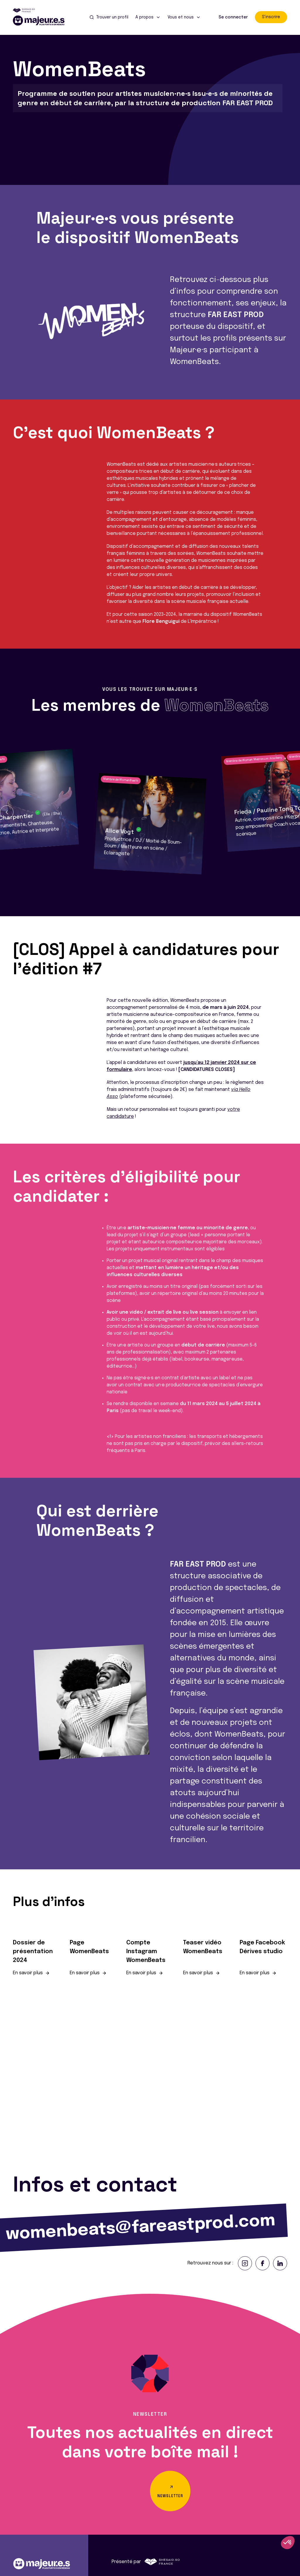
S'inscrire (271, 17)
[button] (6, 812)
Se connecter (233, 17)
